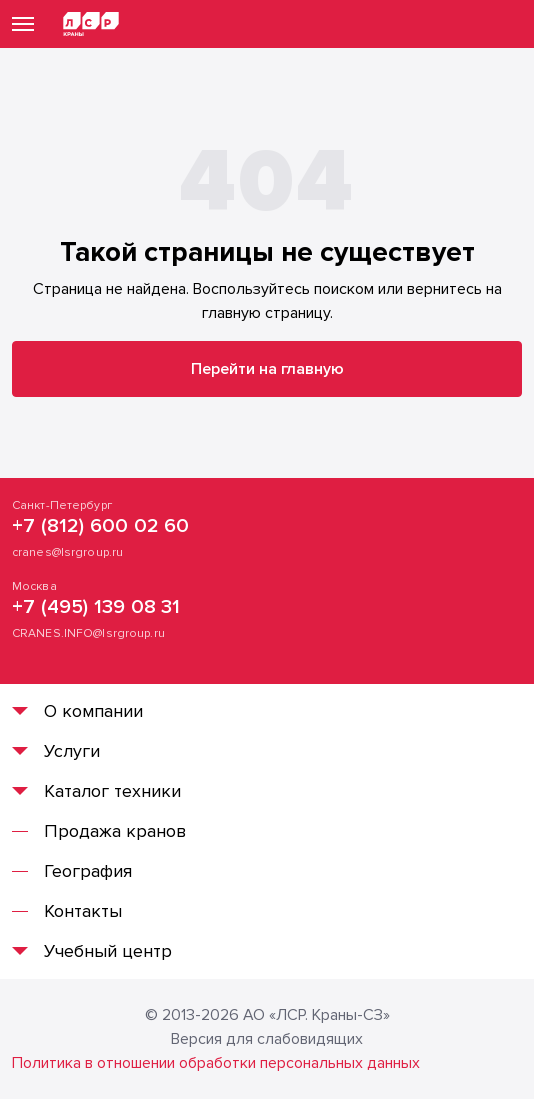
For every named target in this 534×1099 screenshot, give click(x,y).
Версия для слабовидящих (267, 1039)
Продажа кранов (115, 831)
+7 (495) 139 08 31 (96, 607)
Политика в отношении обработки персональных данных (216, 1063)
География (88, 871)
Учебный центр (108, 951)
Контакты (83, 911)
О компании (93, 711)
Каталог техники (112, 791)
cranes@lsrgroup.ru (67, 552)
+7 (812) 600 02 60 (101, 526)
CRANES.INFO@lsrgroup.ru (88, 633)
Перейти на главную (267, 369)
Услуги (72, 751)
